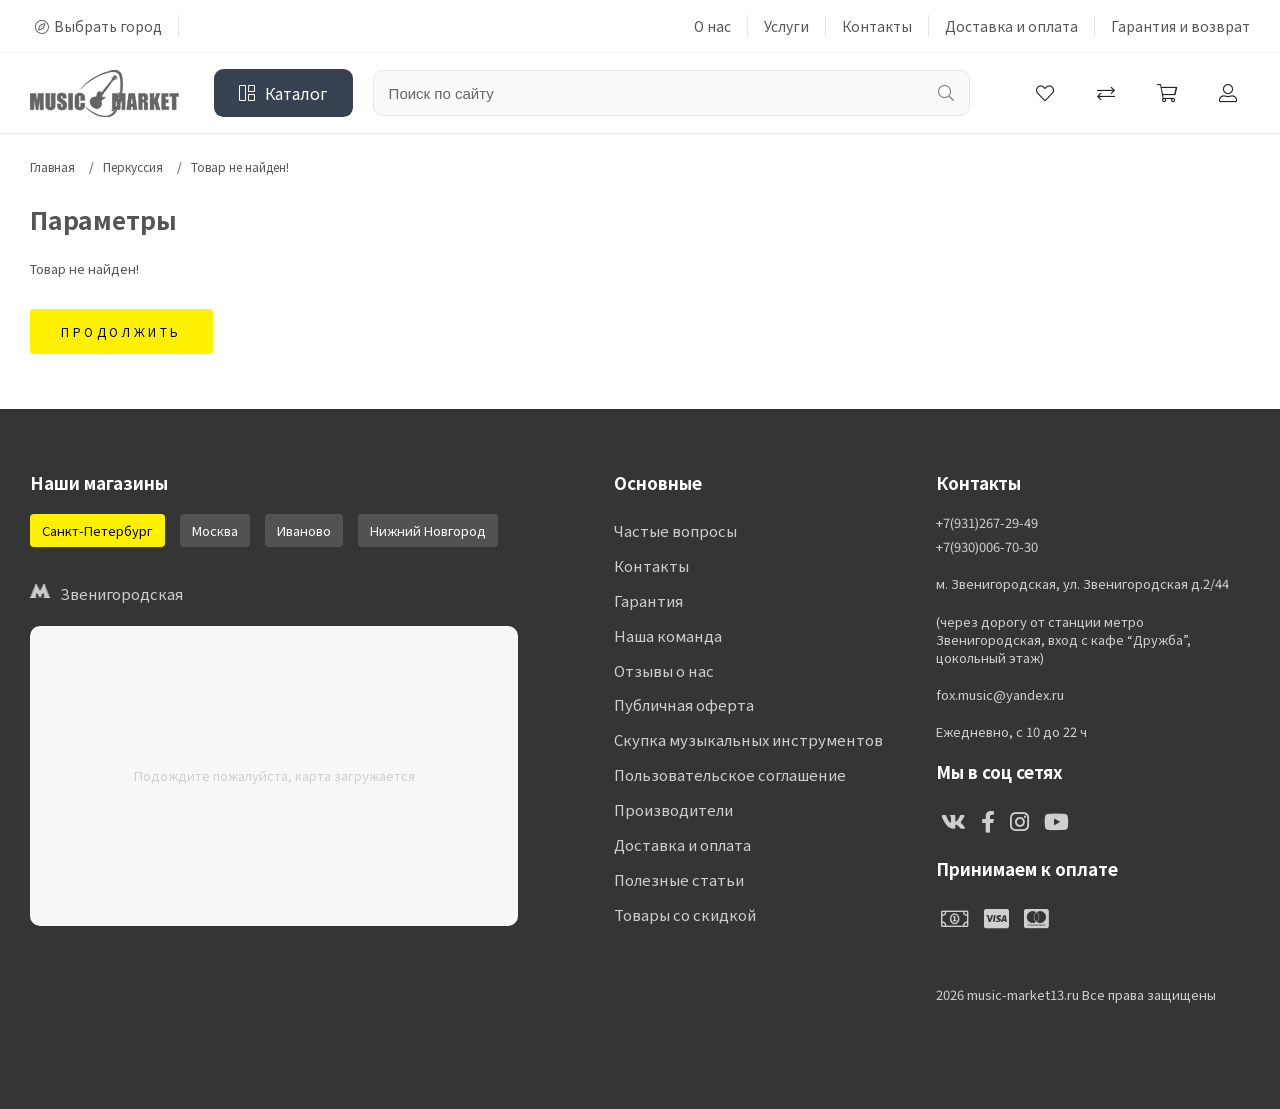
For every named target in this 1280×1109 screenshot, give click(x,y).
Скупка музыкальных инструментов (747, 741)
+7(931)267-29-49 (987, 523)
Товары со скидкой (685, 916)
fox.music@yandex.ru (1000, 695)
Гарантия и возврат (1180, 26)
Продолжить (121, 331)
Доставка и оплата (1011, 26)
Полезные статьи (678, 881)
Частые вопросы (675, 531)
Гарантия (648, 601)
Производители (673, 811)
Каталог (283, 93)
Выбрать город (98, 26)
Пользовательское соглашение (729, 776)
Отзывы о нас (663, 671)
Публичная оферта (683, 706)
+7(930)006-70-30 (987, 547)
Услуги (786, 26)
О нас (712, 26)
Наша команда (667, 636)
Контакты (877, 26)
